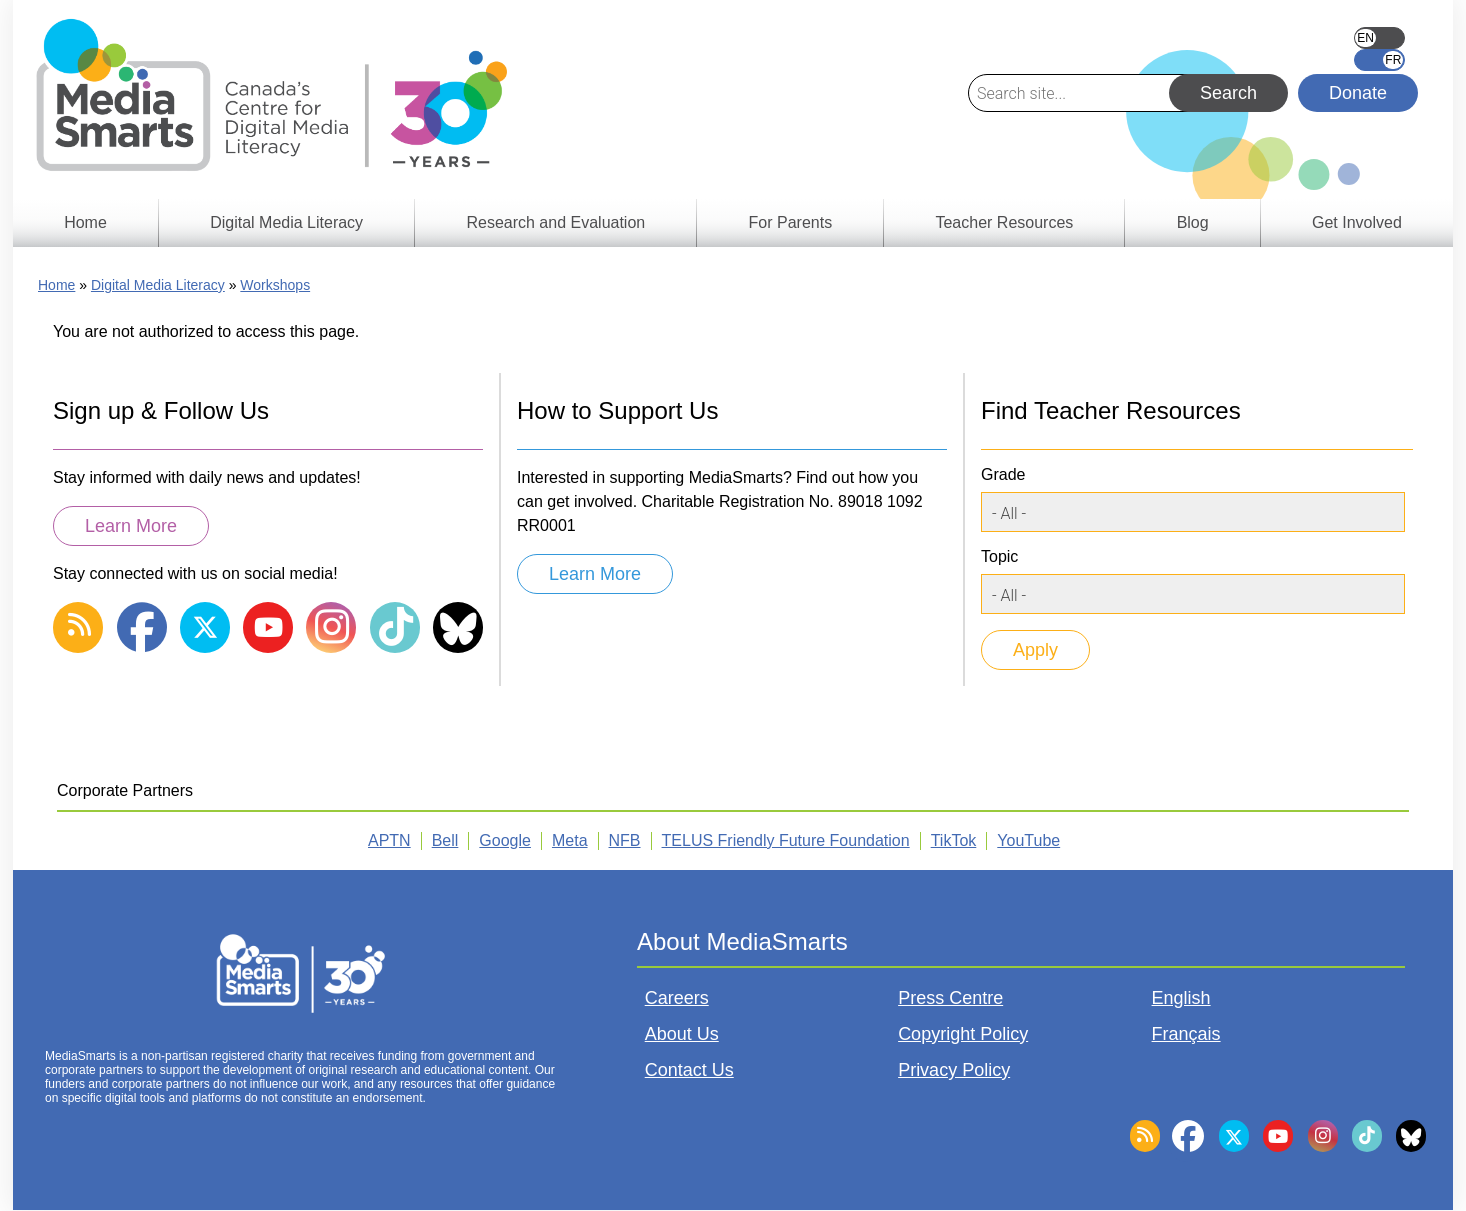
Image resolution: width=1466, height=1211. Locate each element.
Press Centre (950, 998)
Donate (1358, 93)
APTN (389, 840)
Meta (570, 840)
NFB (625, 840)
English (1379, 38)
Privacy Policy (954, 1070)
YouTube (1028, 840)
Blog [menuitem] (1193, 222)
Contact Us (689, 1070)
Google (505, 840)
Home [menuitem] (85, 222)
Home (56, 285)
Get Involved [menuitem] (1357, 222)
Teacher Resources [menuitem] (1004, 222)
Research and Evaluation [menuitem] (555, 222)
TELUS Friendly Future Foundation (786, 840)
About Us (682, 1034)
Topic (999, 556)
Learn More (131, 526)
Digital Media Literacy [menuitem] (286, 222)
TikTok (954, 840)
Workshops (275, 285)
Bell (445, 840)
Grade (1003, 474)
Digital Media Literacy (158, 285)
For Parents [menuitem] (791, 222)
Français (1379, 60)
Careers (677, 998)
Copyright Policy (963, 1034)
